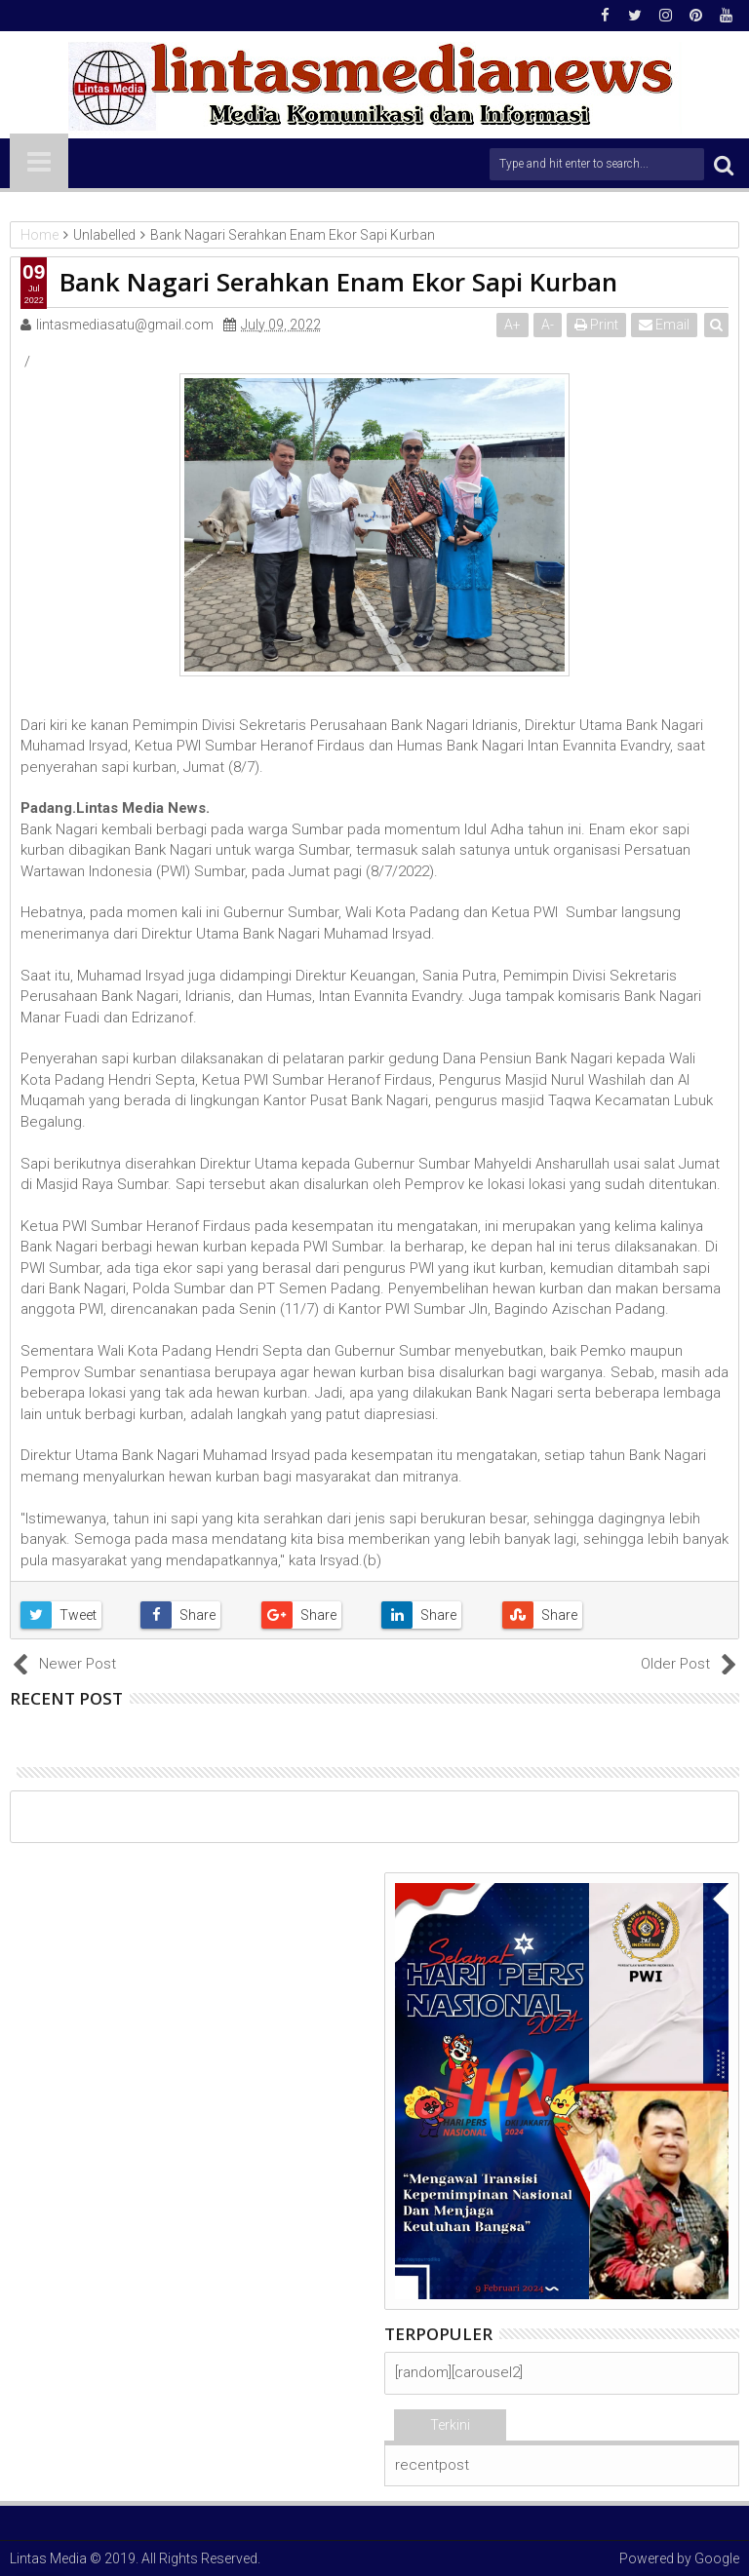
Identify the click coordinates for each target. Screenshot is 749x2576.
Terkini (450, 2425)
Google (716, 2558)
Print (596, 324)
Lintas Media (48, 2558)
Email (664, 324)
